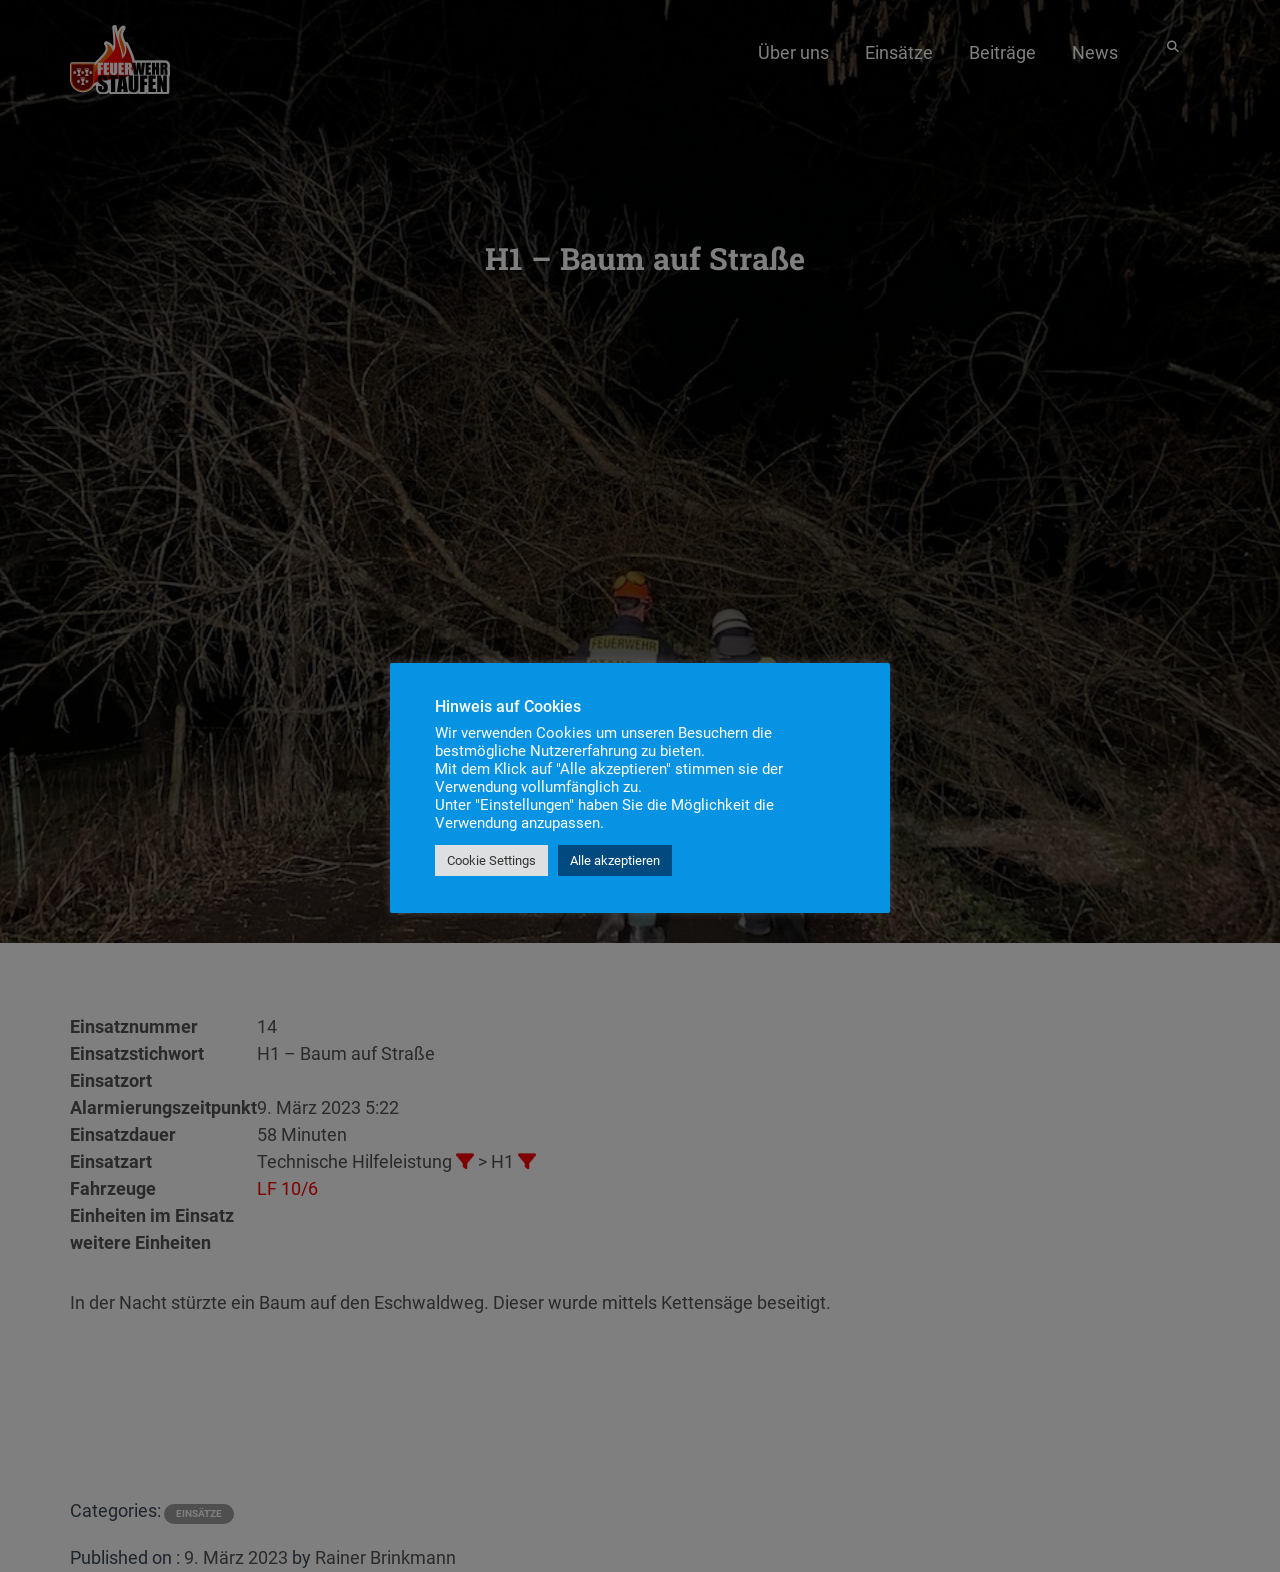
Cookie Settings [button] (491, 860)
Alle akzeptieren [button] (615, 860)
